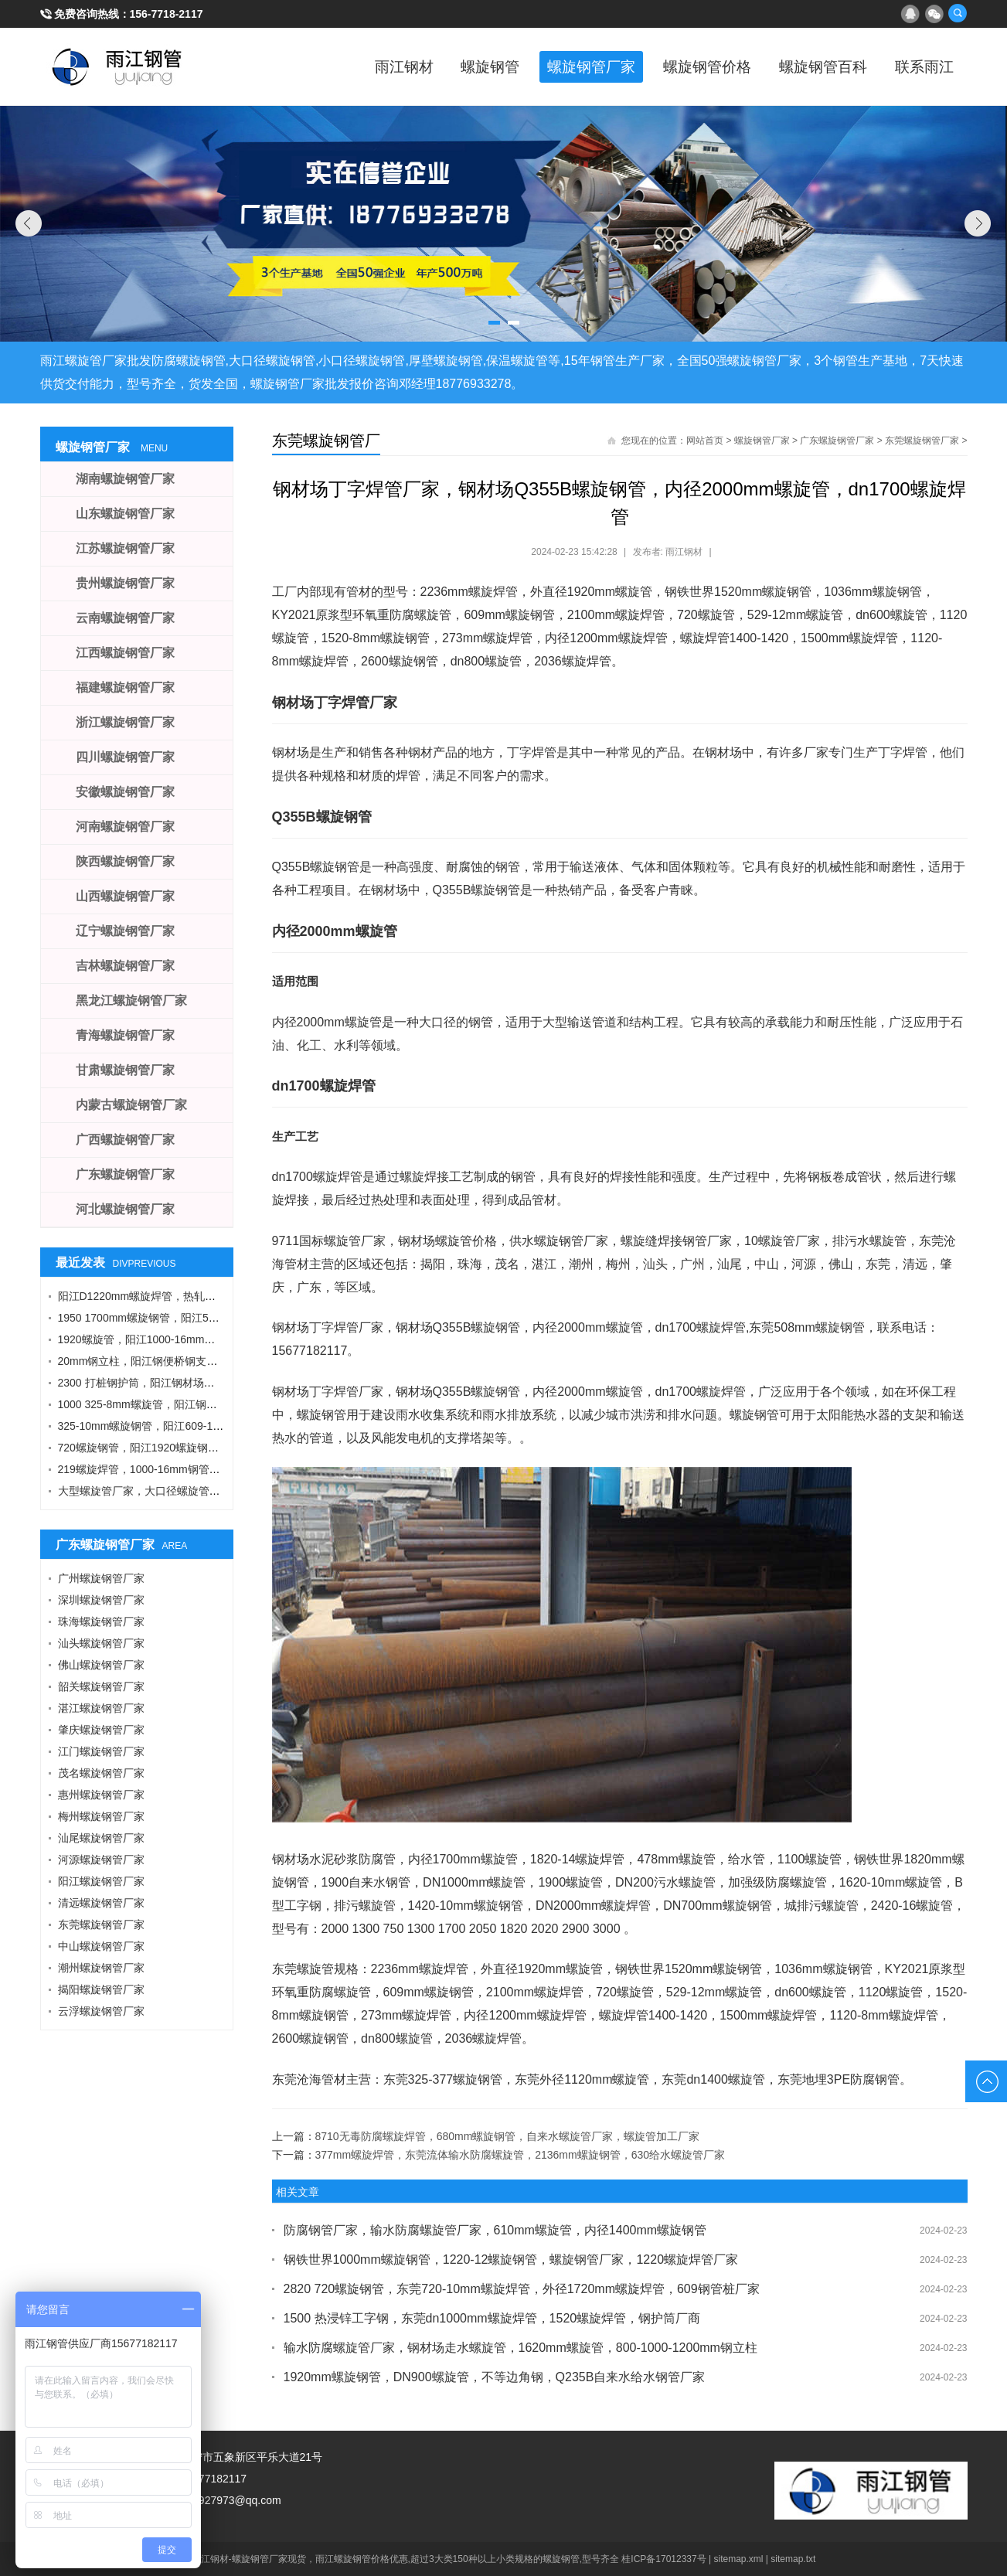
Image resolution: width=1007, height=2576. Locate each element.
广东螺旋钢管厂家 (837, 440)
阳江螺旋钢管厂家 (101, 1881)
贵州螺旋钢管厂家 (125, 583)
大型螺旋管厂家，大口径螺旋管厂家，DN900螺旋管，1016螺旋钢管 (222, 1491)
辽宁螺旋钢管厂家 (125, 931)
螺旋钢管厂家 (565, 66)
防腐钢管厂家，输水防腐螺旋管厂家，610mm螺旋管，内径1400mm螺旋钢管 (495, 2230)
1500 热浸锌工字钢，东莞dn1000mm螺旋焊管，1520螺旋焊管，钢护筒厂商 (492, 2318)
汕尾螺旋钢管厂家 (101, 1838)
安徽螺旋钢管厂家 (125, 791)
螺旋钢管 (457, 66)
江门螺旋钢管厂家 (101, 1751)
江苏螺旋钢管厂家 (125, 548)
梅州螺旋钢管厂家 (101, 1816)
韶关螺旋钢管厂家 (101, 1686)
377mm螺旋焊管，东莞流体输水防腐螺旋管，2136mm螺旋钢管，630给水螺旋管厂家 (520, 2155)
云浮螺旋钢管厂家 (101, 2011)
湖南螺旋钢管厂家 (125, 478)
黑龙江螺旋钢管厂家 (131, 1000)
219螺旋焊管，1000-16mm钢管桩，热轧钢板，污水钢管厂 (198, 1469)
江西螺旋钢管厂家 (125, 652)
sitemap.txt (793, 2559)
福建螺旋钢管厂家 (125, 687)
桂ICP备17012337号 (663, 2559)
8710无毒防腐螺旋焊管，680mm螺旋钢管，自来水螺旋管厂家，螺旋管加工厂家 (507, 2136)
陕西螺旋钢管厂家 (125, 861)
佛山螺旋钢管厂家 (101, 1665)
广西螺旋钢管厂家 (125, 1139)
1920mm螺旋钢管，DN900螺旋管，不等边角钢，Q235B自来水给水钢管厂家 (495, 2377)
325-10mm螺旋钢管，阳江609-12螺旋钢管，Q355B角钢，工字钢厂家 (225, 1426)
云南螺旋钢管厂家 (125, 617)
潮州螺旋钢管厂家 (101, 1968)
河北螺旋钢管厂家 (125, 1209)
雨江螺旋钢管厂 (117, 66)
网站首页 (704, 440)
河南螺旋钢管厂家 (125, 826)
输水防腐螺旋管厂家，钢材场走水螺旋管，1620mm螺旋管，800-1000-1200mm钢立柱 (520, 2347)
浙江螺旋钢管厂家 (125, 722)
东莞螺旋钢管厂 (326, 440)
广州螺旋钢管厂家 (101, 1578)
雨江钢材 (365, 66)
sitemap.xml (739, 2559)
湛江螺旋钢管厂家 (101, 1708)
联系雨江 (921, 66)
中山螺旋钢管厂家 (101, 1946)
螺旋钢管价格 (689, 66)
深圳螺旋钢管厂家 (101, 1600)
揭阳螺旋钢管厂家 (101, 1989)
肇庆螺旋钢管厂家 (101, 1730)
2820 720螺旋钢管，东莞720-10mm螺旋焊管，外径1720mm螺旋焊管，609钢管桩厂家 (522, 2288)
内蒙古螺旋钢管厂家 (131, 1104)
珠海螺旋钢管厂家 (101, 1621)
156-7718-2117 (166, 14)
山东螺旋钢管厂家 (125, 513)
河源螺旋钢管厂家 (101, 1859)
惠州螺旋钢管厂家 (101, 1794)
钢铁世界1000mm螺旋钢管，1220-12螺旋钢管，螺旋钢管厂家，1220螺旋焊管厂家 (511, 2259)
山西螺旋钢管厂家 (125, 896)
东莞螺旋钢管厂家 (922, 440)
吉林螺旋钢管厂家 (125, 965)
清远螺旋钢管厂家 (101, 1903)
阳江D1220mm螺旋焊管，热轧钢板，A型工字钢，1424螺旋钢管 (212, 1296)
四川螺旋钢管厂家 (125, 757)
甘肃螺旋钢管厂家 (125, 1070)
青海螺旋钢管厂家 (125, 1035)
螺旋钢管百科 (813, 66)
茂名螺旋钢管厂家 (101, 1773)
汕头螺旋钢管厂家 (101, 1643)
